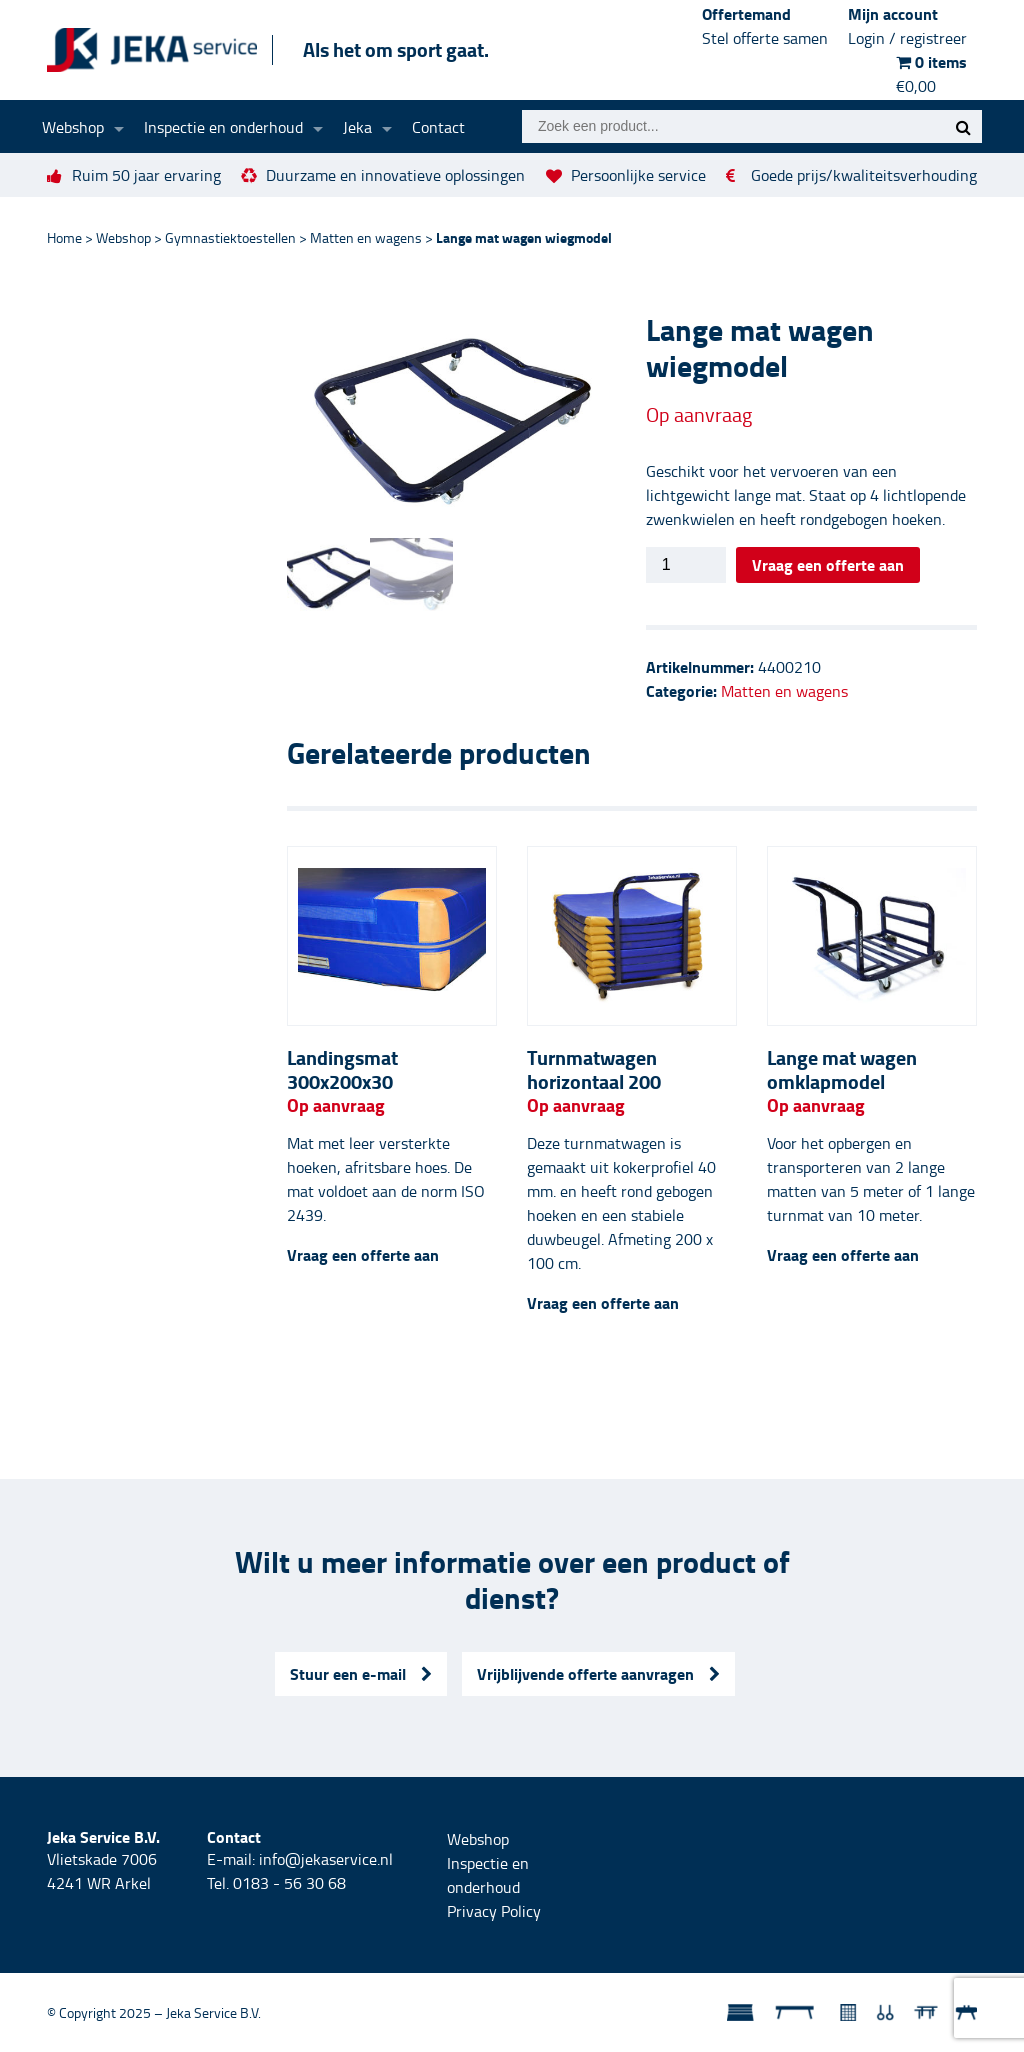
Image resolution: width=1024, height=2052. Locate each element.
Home (64, 237)
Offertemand (765, 26)
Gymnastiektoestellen (230, 237)
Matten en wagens (366, 237)
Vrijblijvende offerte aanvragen (598, 1673)
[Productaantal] (686, 565)
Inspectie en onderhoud (223, 127)
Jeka (357, 127)
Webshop (73, 127)
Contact (438, 127)
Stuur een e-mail (361, 1673)
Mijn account (907, 26)
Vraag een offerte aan (828, 564)
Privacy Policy (494, 1911)
